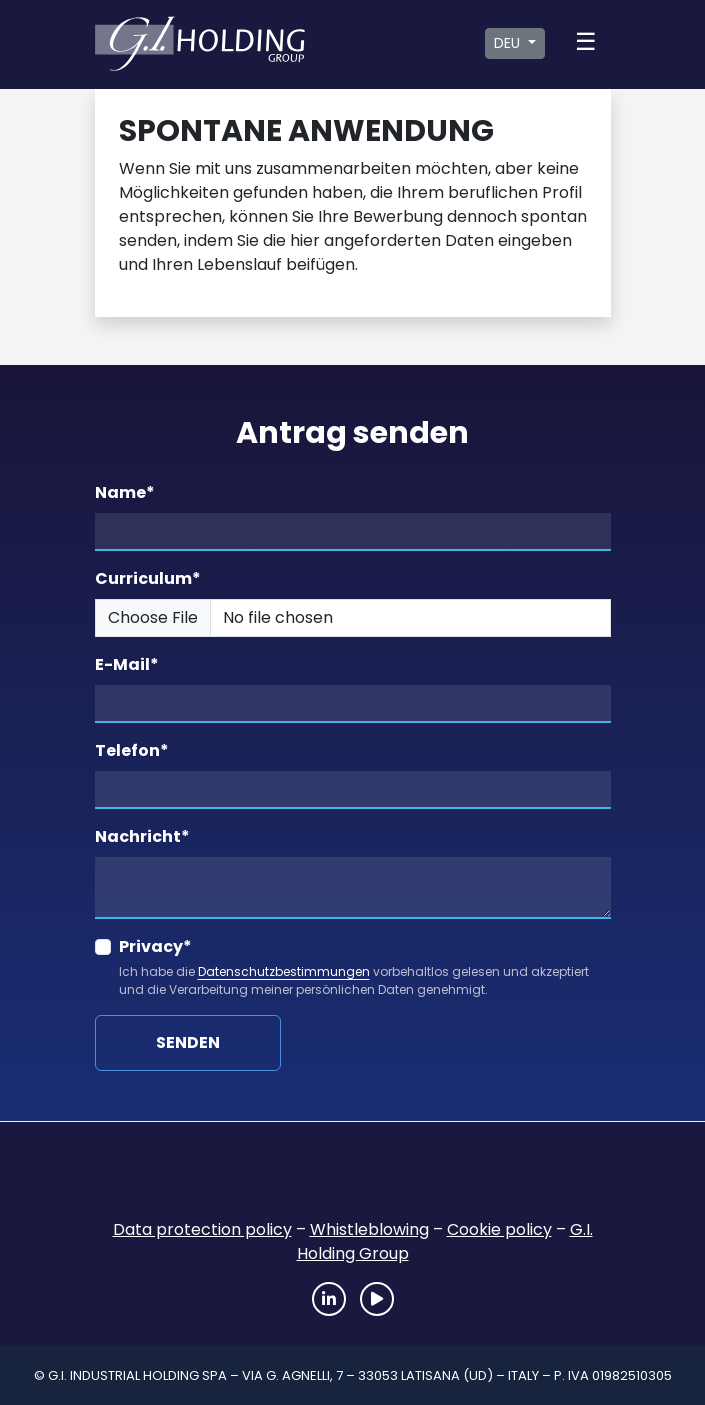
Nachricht (142, 836)
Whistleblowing (369, 1229)
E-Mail (127, 664)
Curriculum (148, 578)
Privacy (155, 946)
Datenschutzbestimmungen (284, 971)
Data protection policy (202, 1229)
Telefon (132, 750)
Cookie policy (499, 1229)
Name (125, 492)
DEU (509, 43)
